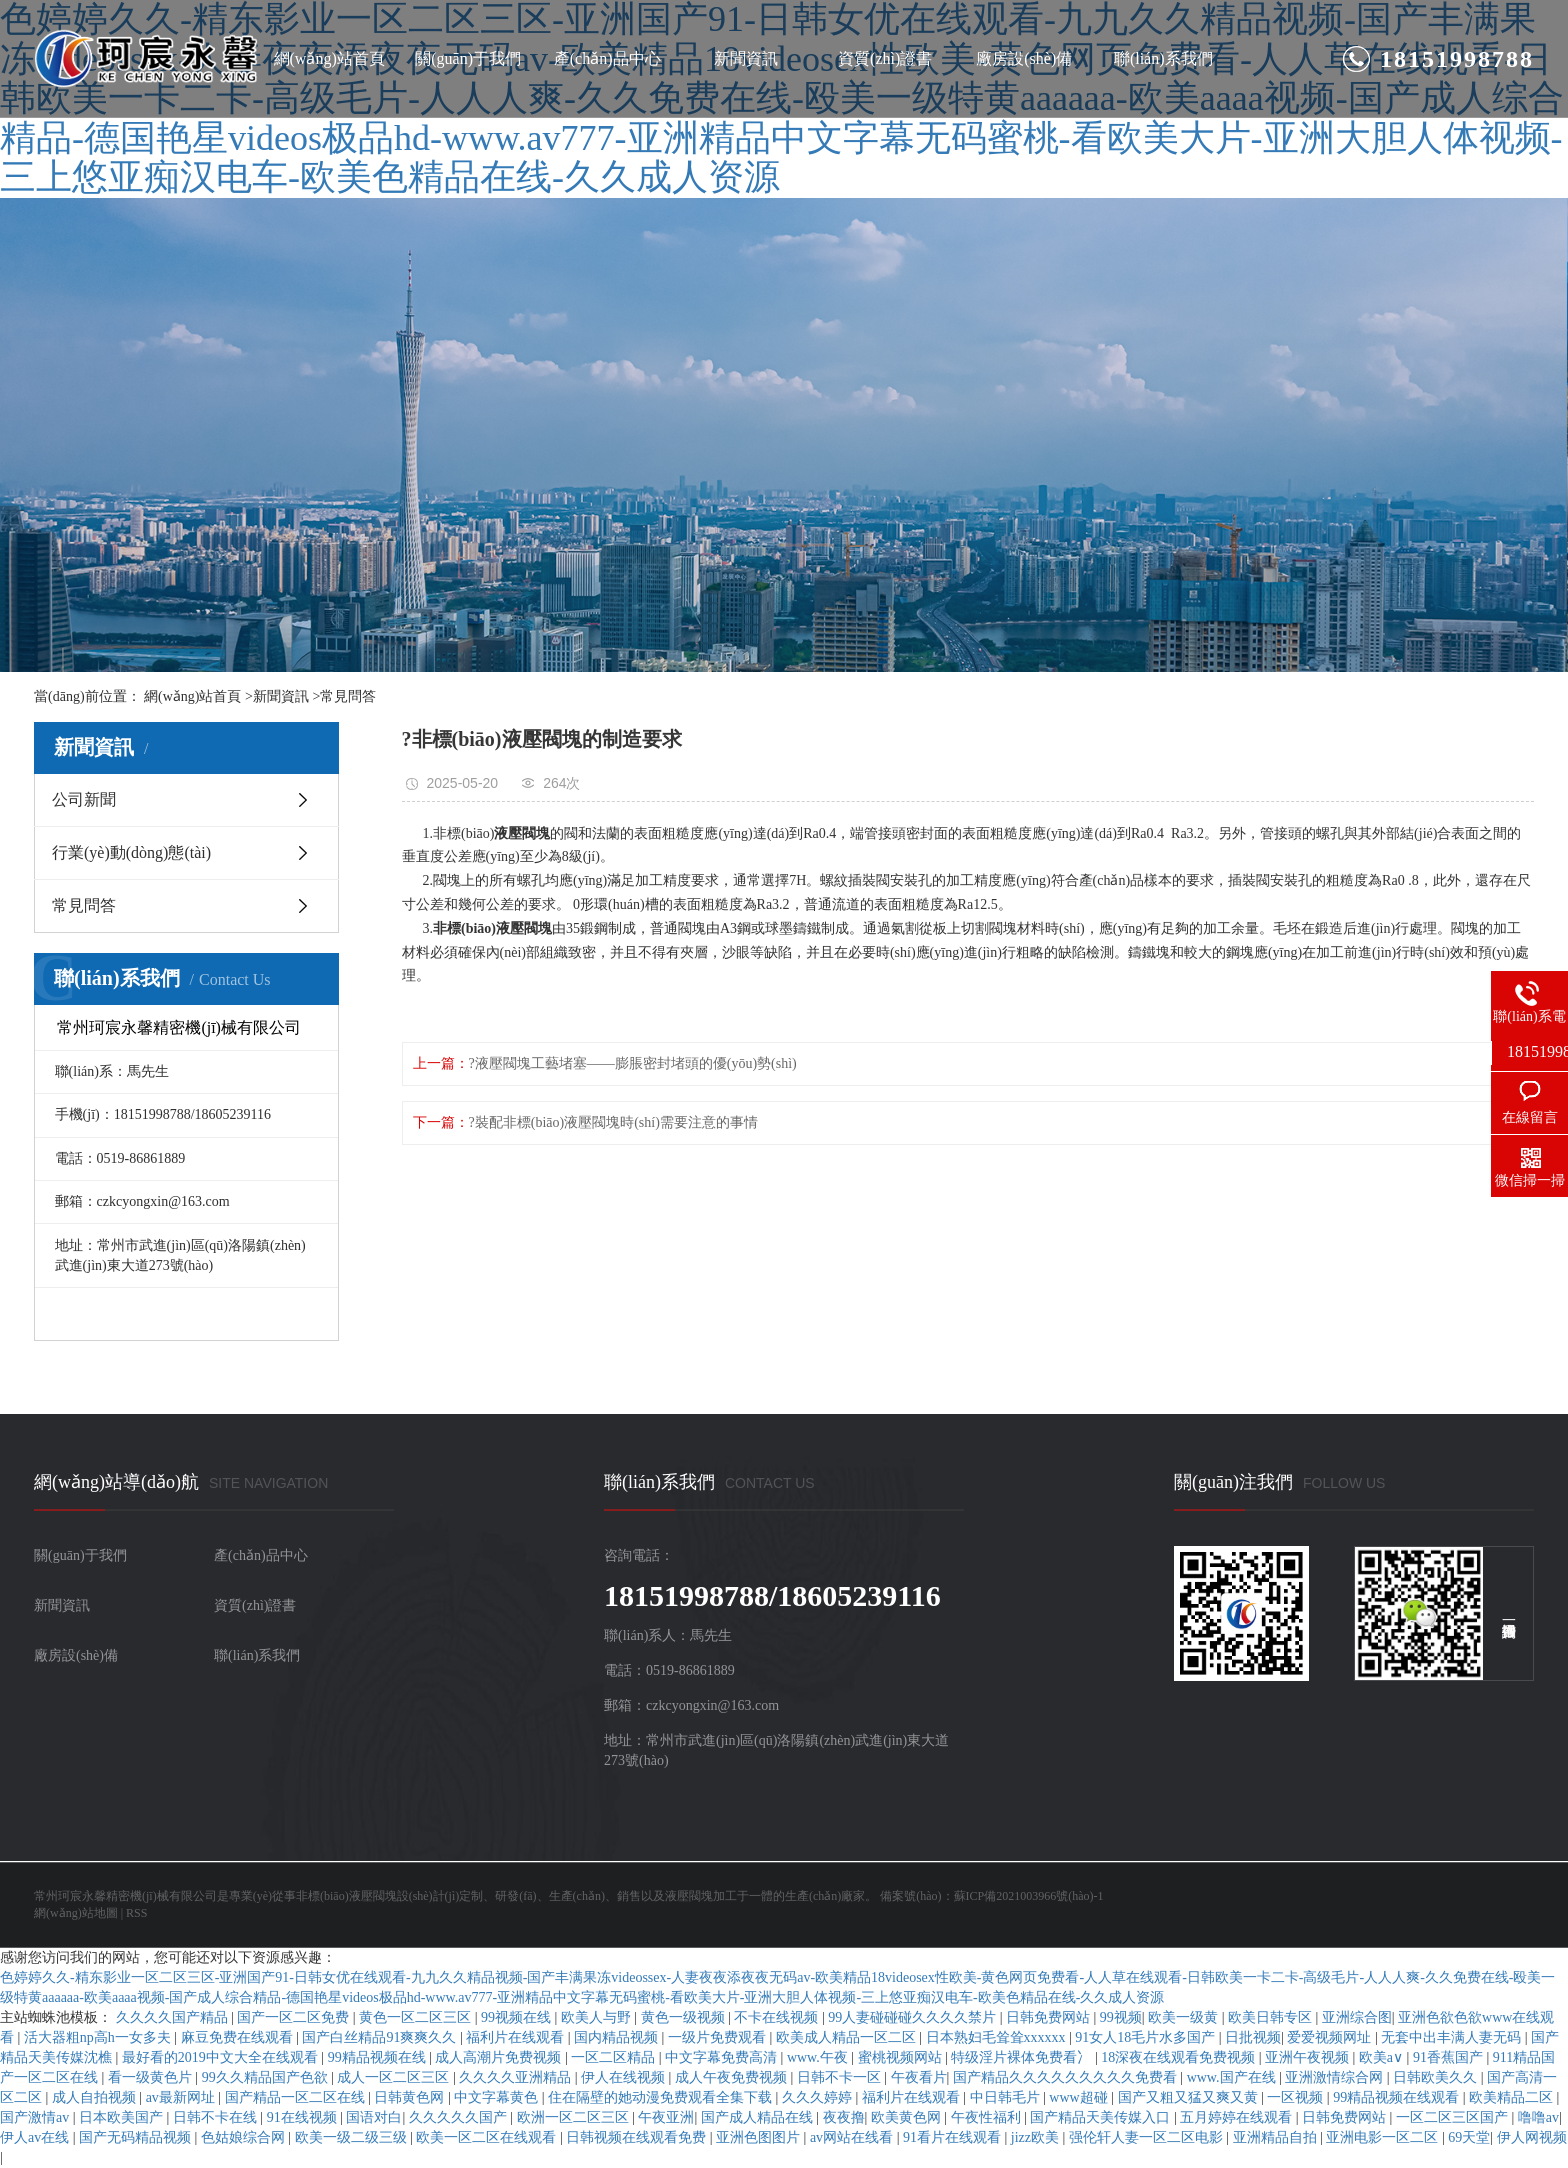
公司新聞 (84, 799)
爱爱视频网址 (1331, 2037)
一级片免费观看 (719, 2037)
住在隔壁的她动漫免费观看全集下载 (662, 2097)
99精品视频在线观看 (1398, 2097)
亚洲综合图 (1357, 2017)
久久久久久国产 (460, 2117)
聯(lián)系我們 (1163, 58)
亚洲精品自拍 (1277, 2137)
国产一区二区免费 (295, 2017)
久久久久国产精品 (174, 2017)
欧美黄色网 (908, 2117)
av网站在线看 (853, 2137)
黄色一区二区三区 (417, 2017)
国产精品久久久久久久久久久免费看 (1067, 2077)
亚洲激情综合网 (1336, 2077)
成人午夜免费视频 (733, 2077)
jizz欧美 (1037, 2137)
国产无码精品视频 (137, 2137)
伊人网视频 (1532, 2137)
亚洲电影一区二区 (1384, 2137)
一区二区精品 (615, 2057)
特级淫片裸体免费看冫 (1023, 2057)
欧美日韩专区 (1272, 2017)
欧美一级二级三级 (353, 2137)
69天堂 (1469, 2137)
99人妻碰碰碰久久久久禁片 (914, 2017)
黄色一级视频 (685, 2017)
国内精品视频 (618, 2037)
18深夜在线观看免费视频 (1180, 2057)
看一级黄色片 (152, 2077)
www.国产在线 (1233, 2077)
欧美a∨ (1383, 2057)
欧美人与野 (598, 2017)
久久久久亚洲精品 (517, 2077)
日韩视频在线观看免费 (638, 2137)
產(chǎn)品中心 (607, 58)
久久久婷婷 (819, 2097)
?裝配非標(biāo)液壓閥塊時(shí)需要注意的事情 (613, 1122)
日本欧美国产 (123, 2117)
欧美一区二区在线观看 (488, 2137)
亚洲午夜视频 (1309, 2057)
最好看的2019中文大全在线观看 (222, 2057)
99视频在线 (518, 2017)
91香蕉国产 (1450, 2057)
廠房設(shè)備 (1024, 58)
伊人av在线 (36, 2137)
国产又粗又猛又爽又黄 (1190, 2097)
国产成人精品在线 (759, 2117)
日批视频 (1253, 2037)
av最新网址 (182, 2097)
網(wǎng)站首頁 (329, 58)
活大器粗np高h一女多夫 (99, 2037)
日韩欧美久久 (1437, 2077)
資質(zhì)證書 (885, 58)
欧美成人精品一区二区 (848, 2037)
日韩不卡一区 (841, 2077)
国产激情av (36, 2117)
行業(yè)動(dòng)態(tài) (131, 852)
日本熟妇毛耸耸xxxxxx (998, 2037)
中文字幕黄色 (498, 2097)
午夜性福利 (988, 2117)
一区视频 (1297, 2097)
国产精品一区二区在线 (297, 2097)
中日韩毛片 (1007, 2097)
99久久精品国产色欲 (267, 2077)
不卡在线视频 (778, 2017)
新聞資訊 (746, 58)
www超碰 (1080, 2097)
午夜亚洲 (666, 2117)
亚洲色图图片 (760, 2137)
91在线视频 (304, 2117)
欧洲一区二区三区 (575, 2117)
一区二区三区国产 (1454, 2117)
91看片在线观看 (954, 2137)
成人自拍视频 (96, 2097)
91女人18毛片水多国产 (1147, 2037)
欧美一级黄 (1185, 2017)
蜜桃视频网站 (902, 2057)
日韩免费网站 (1050, 2017)
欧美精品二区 (1513, 2097)
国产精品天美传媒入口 (1102, 2117)
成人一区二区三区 (395, 2077)
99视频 (1121, 2017)
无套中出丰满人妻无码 (1453, 2037)
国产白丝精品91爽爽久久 (381, 2037)
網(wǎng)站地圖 (76, 1913)
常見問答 (348, 696)
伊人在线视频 (625, 2077)
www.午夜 (819, 2057)
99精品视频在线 (379, 2057)
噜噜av (1538, 2117)
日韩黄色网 (411, 2097)
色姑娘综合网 (245, 2137)
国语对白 (374, 2117)
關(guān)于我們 (468, 58)
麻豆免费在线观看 (239, 2037)
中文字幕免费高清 (723, 2057)
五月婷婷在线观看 (1238, 2117)
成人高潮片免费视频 (500, 2057)
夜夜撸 (844, 2117)
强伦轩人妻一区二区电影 (1148, 2137)
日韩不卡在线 (217, 2117)
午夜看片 (919, 2077)
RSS (136, 1913)
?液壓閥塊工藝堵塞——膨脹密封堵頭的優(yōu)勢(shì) (633, 1063)
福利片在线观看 (517, 2037)
